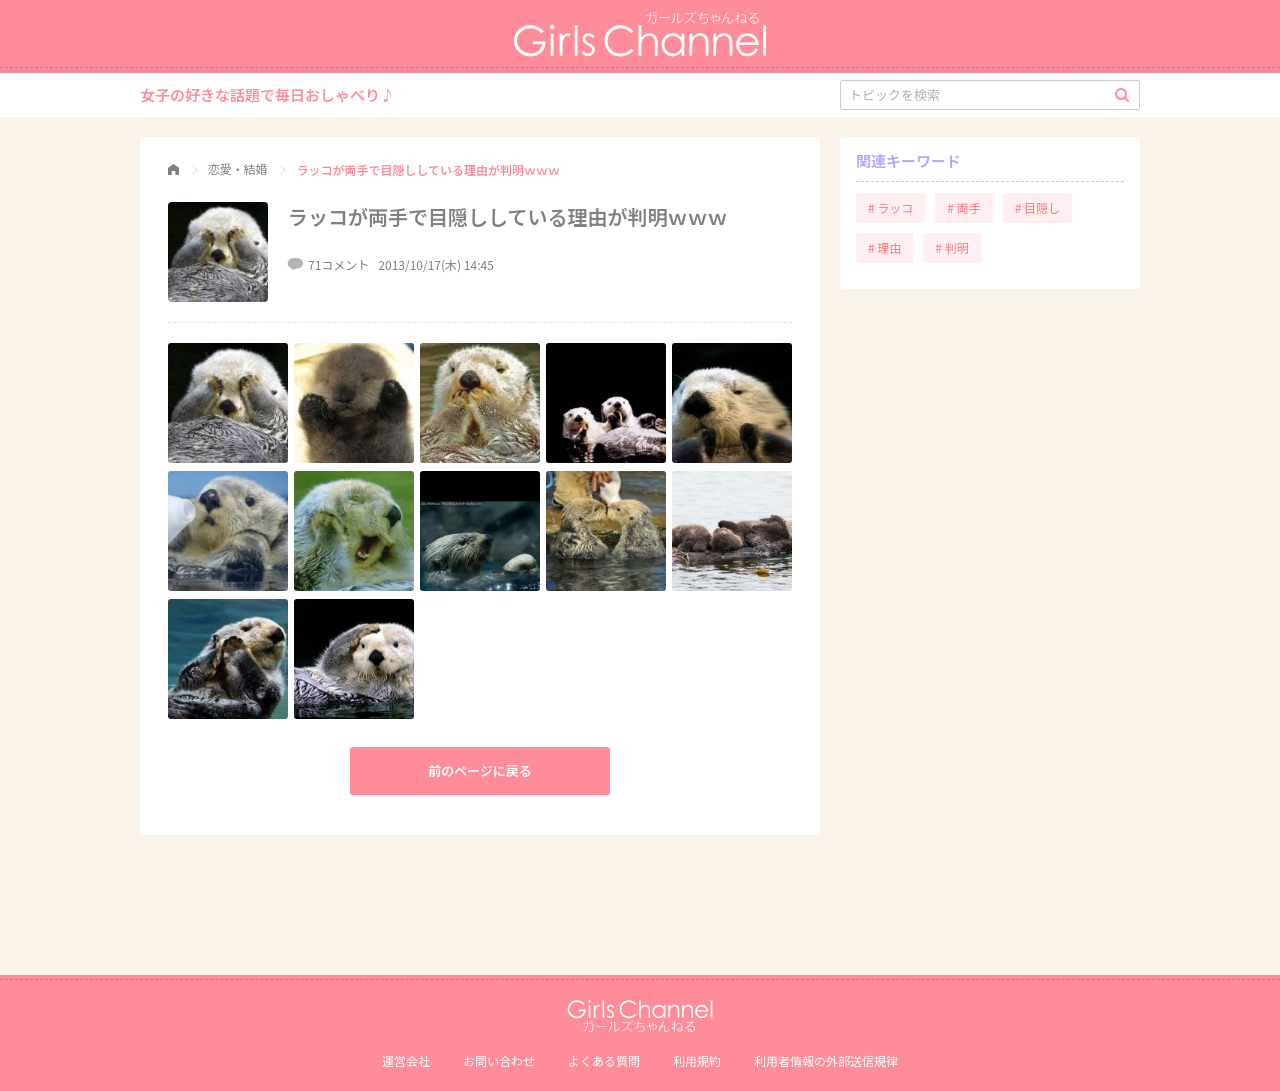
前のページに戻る (480, 770)
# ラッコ (890, 207)
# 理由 (884, 247)
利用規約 (697, 1060)
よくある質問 (604, 1060)
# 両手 (963, 207)
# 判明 (951, 247)
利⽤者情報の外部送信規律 (826, 1060)
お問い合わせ (499, 1060)
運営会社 (406, 1060)
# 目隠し (1037, 207)
